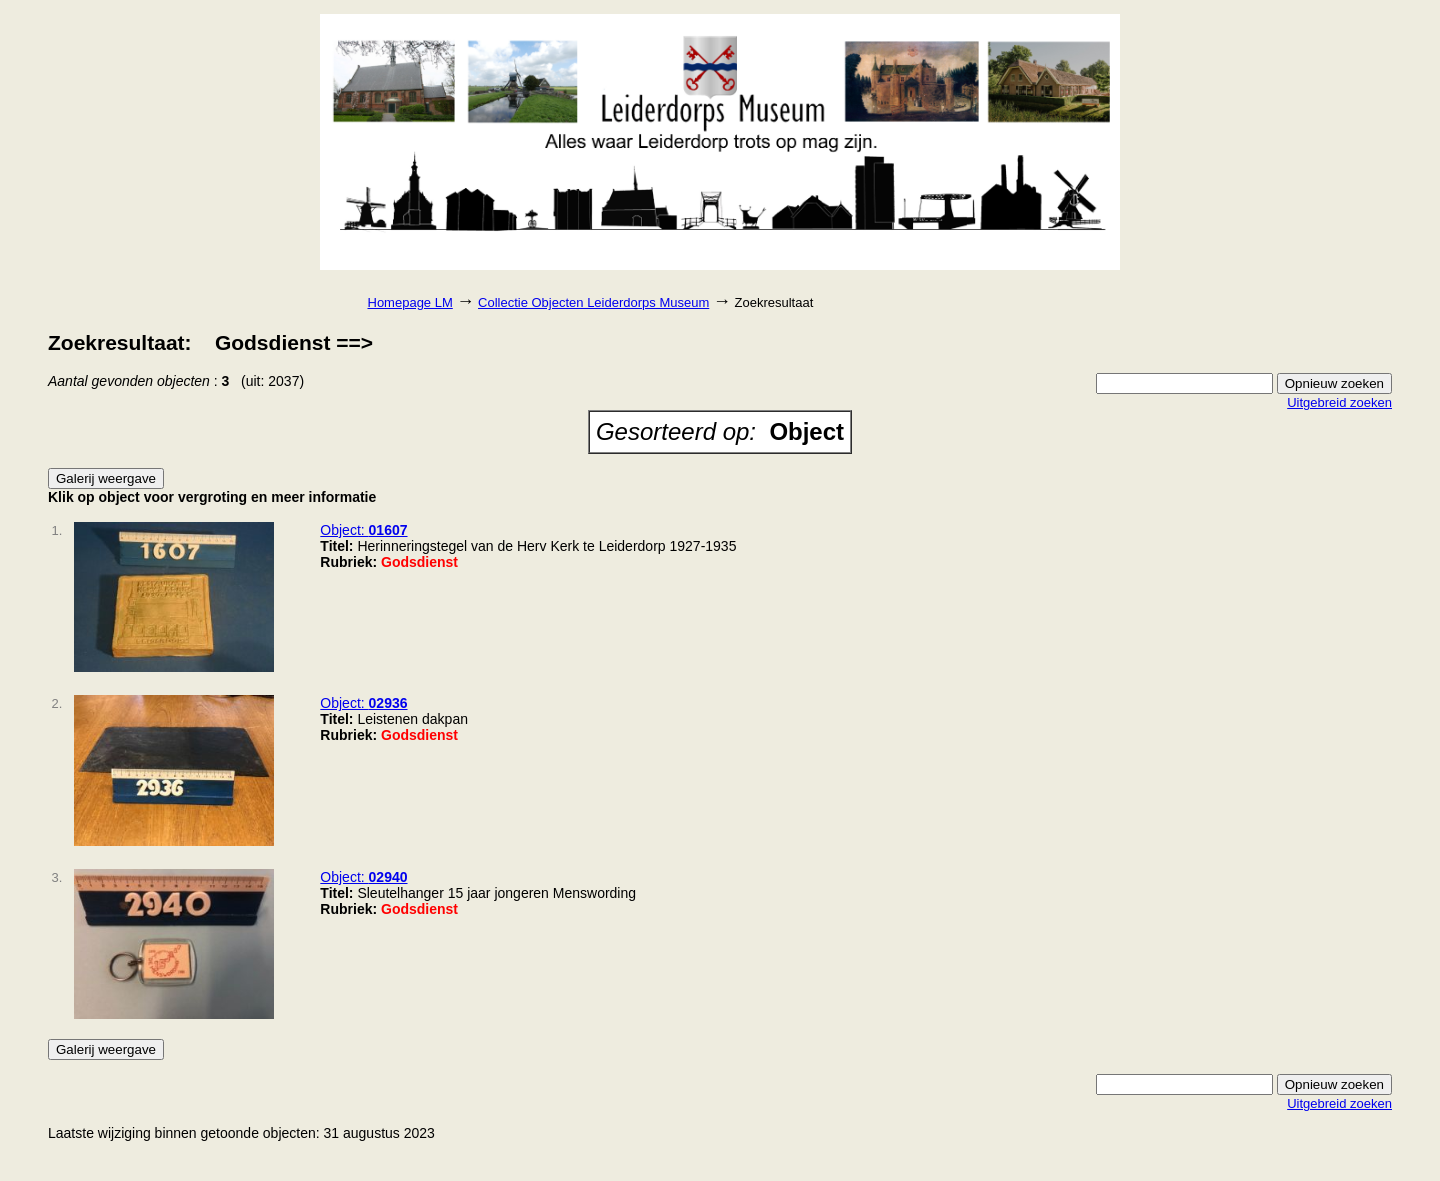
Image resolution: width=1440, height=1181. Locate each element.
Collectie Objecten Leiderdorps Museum (593, 302)
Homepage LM (410, 302)
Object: (363, 530)
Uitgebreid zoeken (1339, 402)
